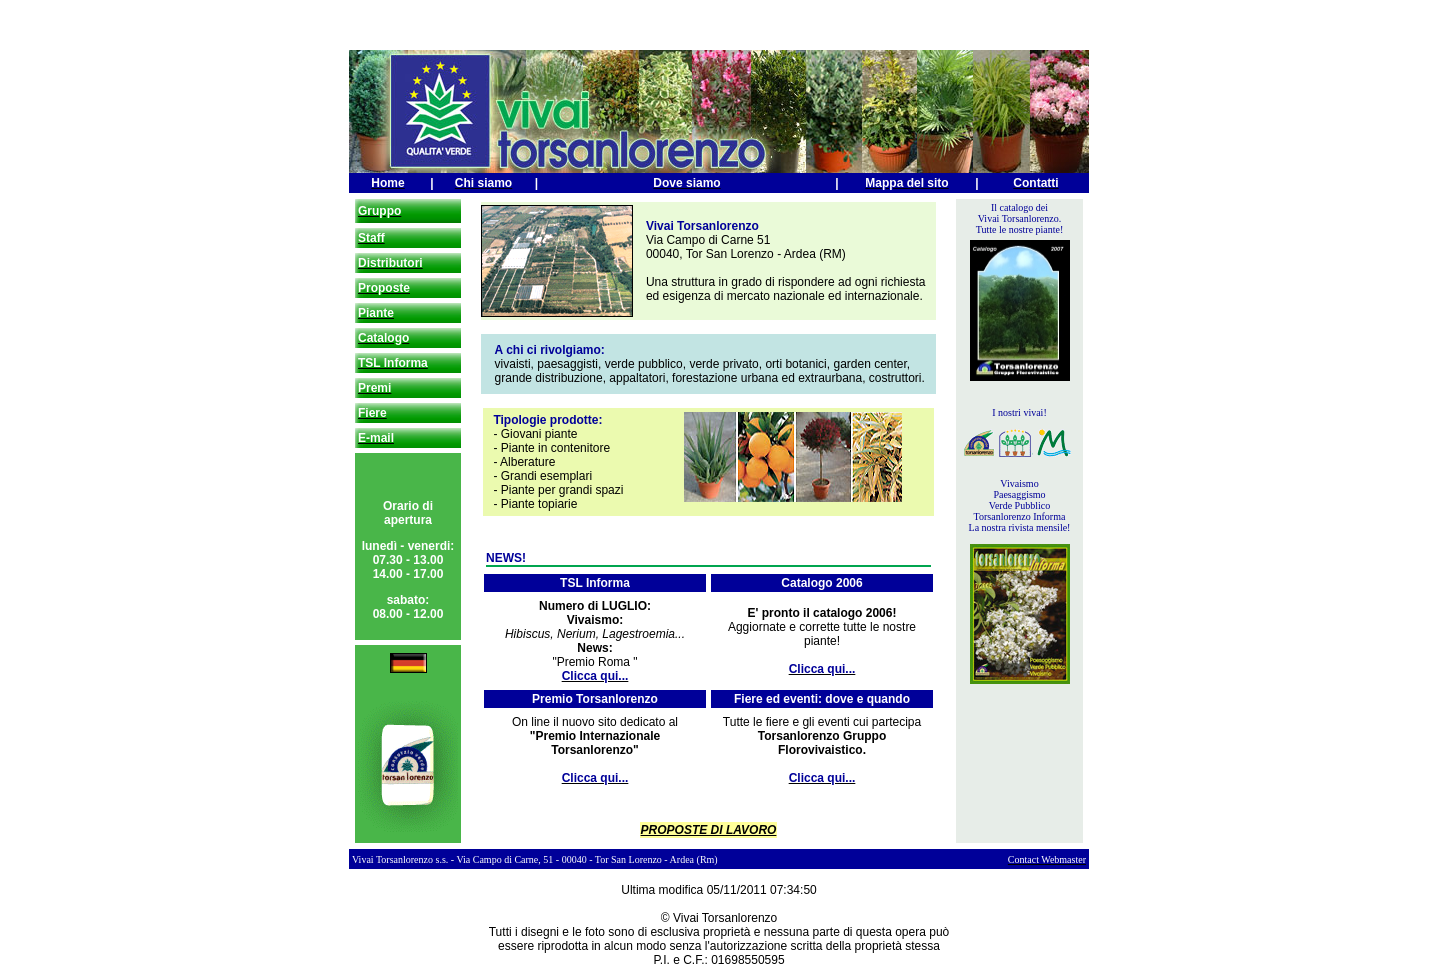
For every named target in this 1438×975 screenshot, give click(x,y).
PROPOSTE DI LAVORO (709, 830)
